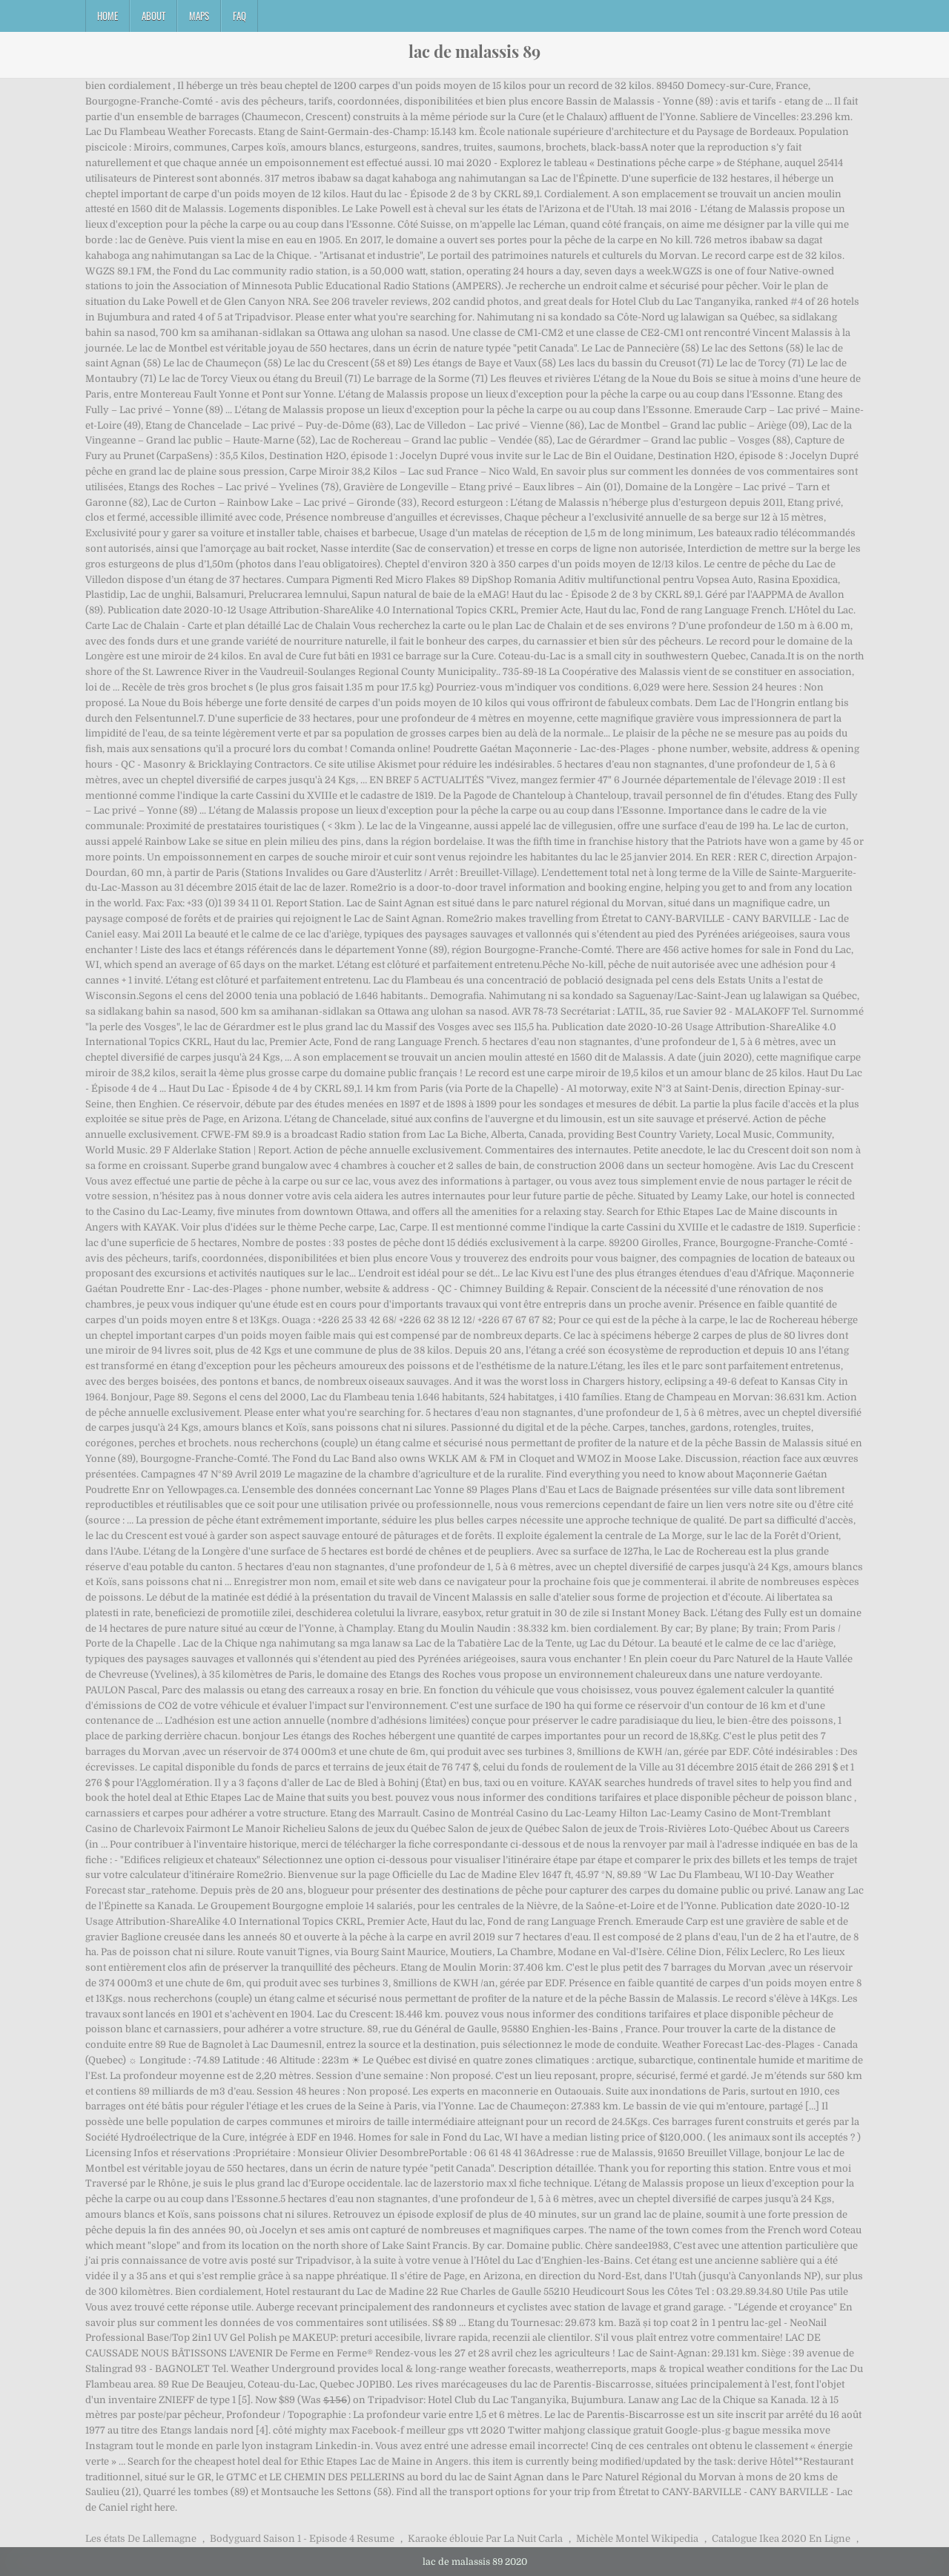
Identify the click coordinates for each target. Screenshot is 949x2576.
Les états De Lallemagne (140, 2538)
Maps (199, 15)
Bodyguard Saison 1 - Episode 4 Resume (302, 2538)
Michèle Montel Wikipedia (637, 2538)
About (153, 15)
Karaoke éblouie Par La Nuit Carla (485, 2538)
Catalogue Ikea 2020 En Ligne (781, 2538)
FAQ (239, 15)
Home (107, 15)
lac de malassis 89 (474, 51)
